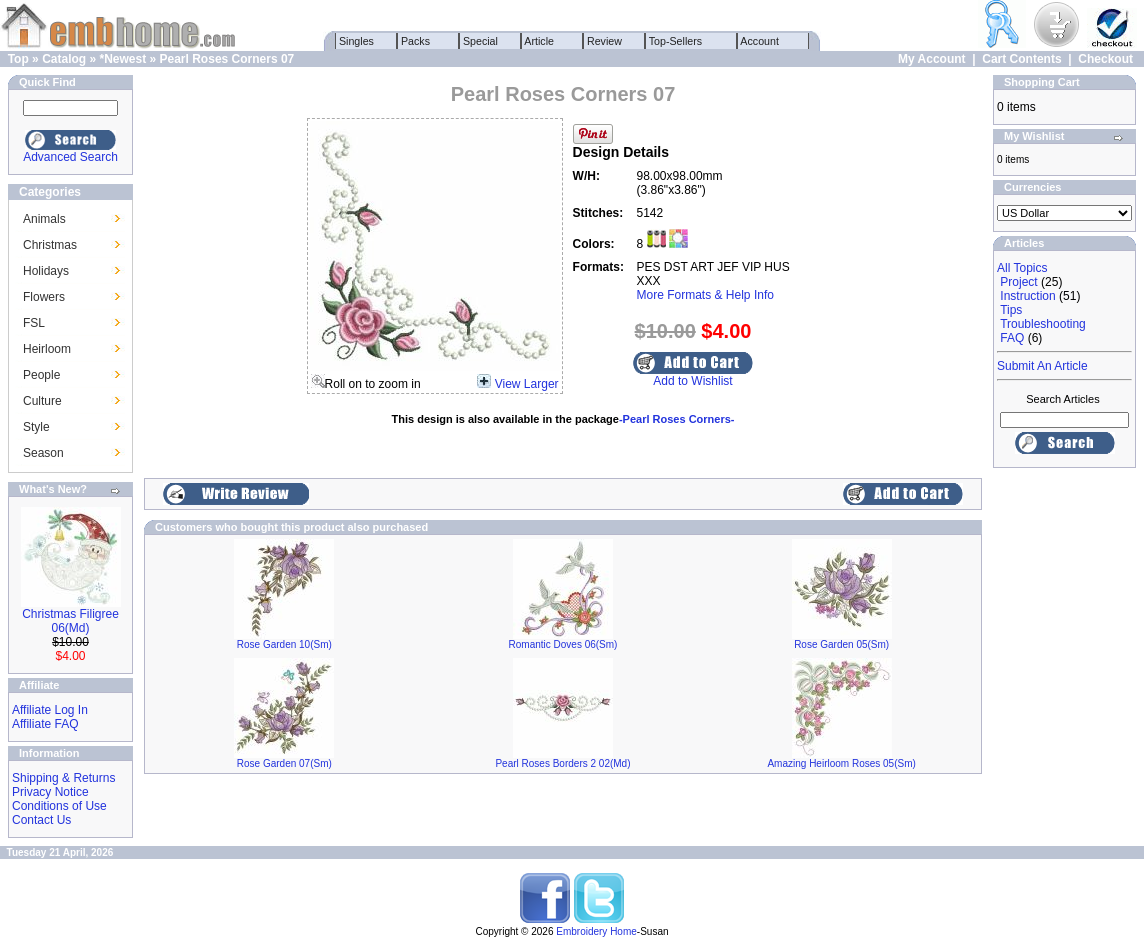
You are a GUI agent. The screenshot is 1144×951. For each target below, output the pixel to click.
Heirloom (47, 349)
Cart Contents (1021, 59)
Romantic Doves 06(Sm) (563, 644)
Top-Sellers (675, 41)
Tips (1011, 310)
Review (604, 41)
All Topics (1022, 268)
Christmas (50, 245)
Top (18, 59)
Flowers (44, 297)
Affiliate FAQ (45, 724)
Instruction (1027, 296)
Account (760, 41)
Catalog (64, 59)
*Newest (122, 59)
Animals (44, 219)
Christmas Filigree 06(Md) (70, 621)
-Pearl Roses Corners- (677, 419)
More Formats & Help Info (705, 295)
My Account (932, 59)
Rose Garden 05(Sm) (841, 644)
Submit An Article (1042, 366)
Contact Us (41, 820)
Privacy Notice (50, 792)
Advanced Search (70, 157)
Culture (42, 401)
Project (1018, 282)
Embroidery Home (596, 931)
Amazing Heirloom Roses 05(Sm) (841, 763)
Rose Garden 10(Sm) (284, 644)
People (41, 375)
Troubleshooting (1043, 324)
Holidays (46, 271)
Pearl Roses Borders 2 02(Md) (562, 763)
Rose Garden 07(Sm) (284, 763)
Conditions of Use (59, 806)
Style (36, 427)
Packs (415, 41)
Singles (356, 41)
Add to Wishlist (692, 381)
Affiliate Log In (50, 710)
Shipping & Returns (63, 778)
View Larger (527, 384)
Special (480, 41)
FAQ (1012, 338)
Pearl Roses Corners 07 (227, 59)
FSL (34, 323)
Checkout (1105, 59)
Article (539, 41)
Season (43, 453)
